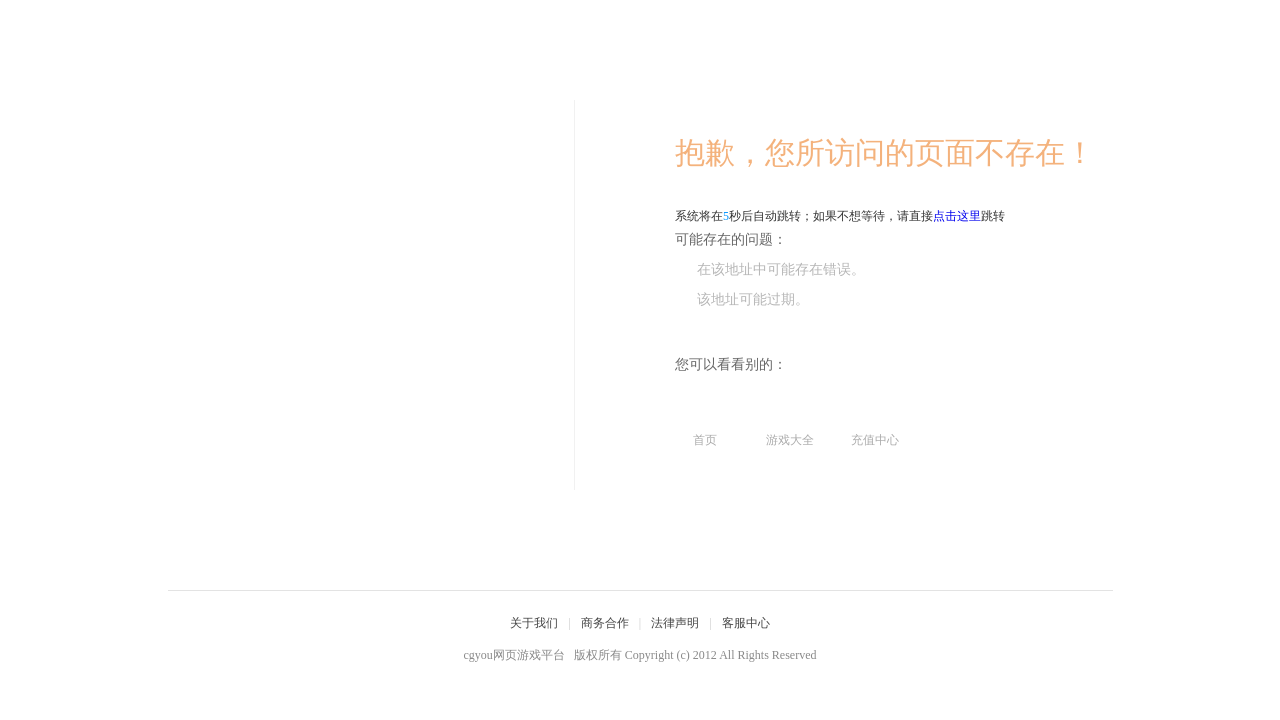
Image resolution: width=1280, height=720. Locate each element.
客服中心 (746, 623)
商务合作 (605, 623)
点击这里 (957, 216)
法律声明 (675, 623)
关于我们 (534, 623)
